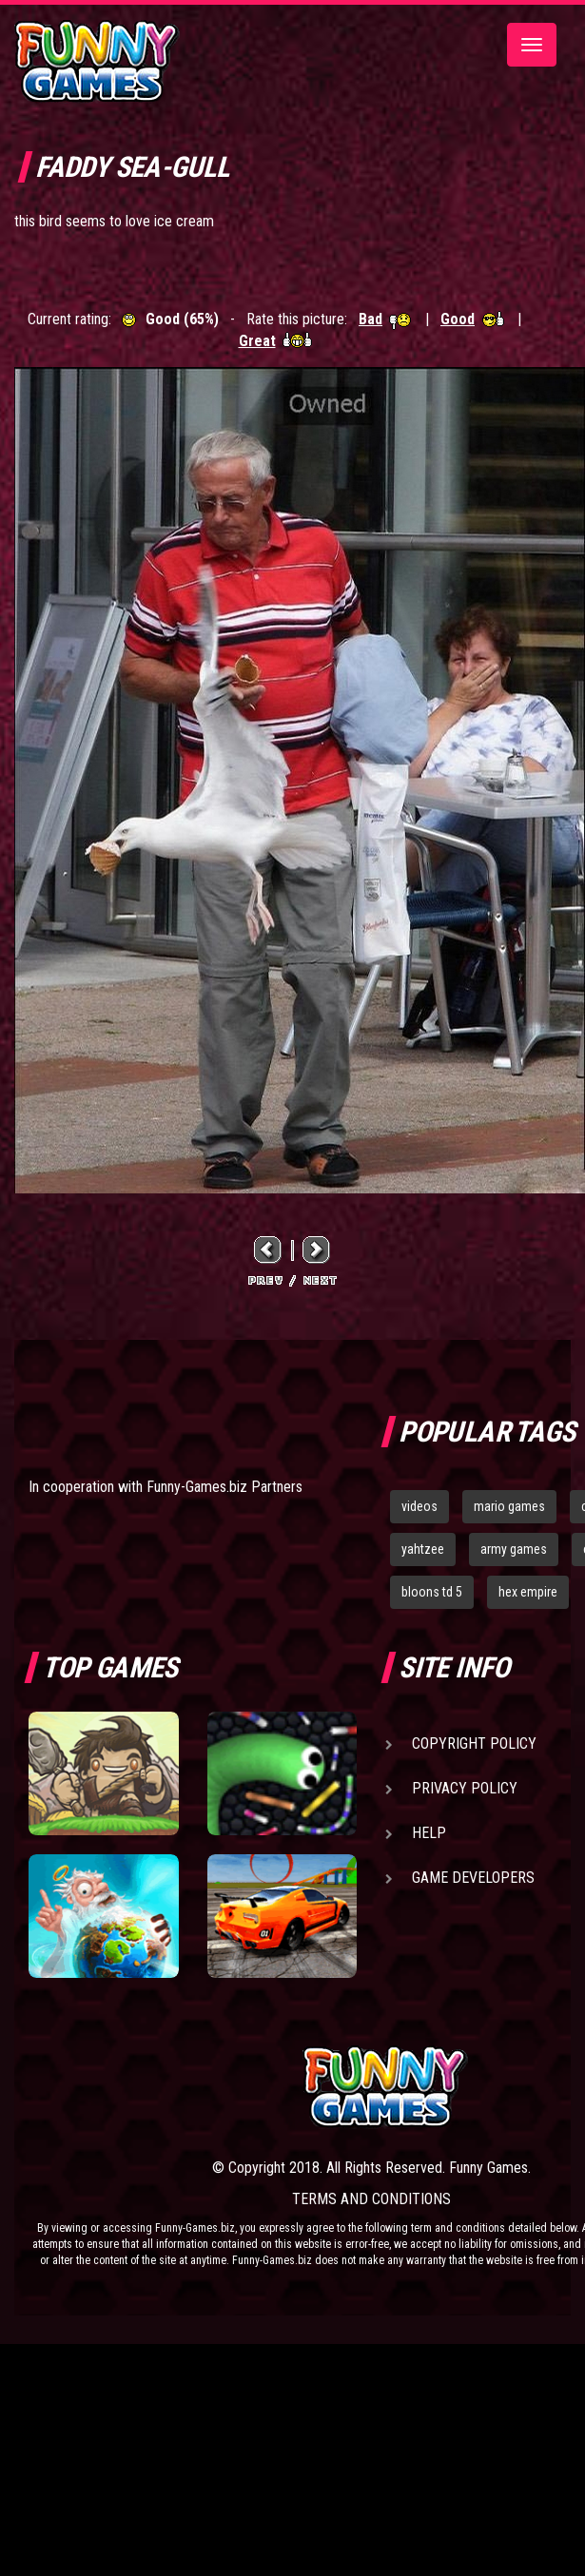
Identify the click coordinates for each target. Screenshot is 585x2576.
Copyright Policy (474, 1743)
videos (419, 1506)
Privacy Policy (464, 1788)
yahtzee (422, 1549)
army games (513, 1549)
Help (429, 1833)
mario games (509, 1506)
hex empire (527, 1591)
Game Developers (473, 1878)
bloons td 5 (431, 1591)
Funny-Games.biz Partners (224, 1487)
